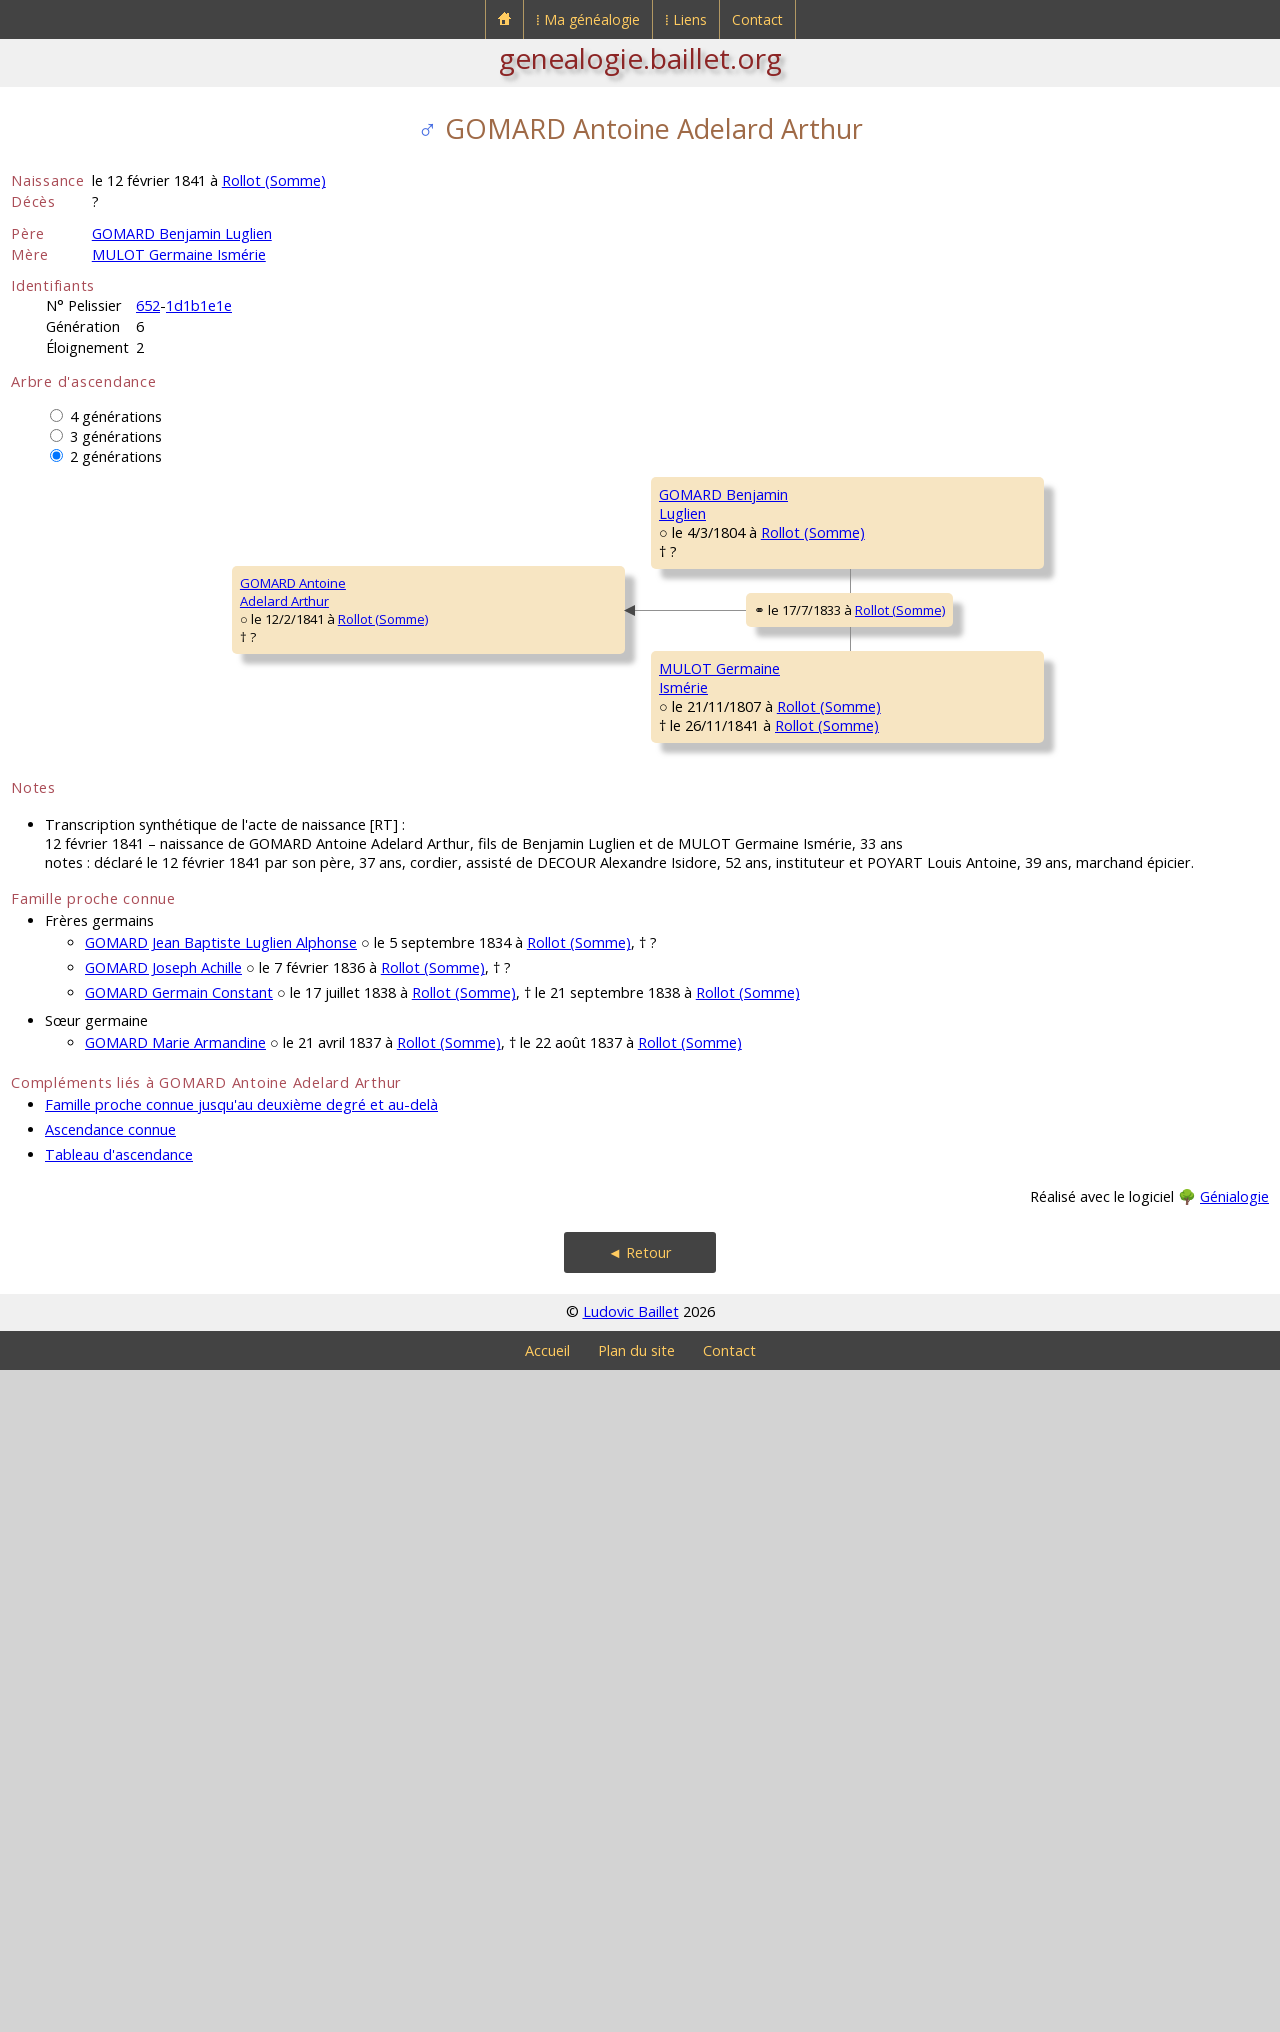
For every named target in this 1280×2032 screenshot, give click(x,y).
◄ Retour (640, 1914)
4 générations (116, 416)
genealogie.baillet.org (640, 58)
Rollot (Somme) (274, 180)
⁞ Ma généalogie (588, 19)
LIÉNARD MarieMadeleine (703, 1283)
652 (148, 305)
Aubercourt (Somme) (826, 830)
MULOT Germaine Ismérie (179, 254)
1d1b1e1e (199, 305)
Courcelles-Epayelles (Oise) (1130, 1250)
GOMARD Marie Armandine (175, 1704)
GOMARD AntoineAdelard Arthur (77, 923)
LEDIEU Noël (1013, 734)
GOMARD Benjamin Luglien (182, 233)
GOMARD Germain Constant (179, 1654)
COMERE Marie (1021, 614)
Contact (757, 19)
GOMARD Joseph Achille (163, 1629)
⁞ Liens (686, 19)
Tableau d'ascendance (119, 1816)
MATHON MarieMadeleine (1023, 1343)
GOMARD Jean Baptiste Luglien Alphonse (221, 1604)
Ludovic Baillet (631, 1973)
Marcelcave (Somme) (853, 706)
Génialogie (1234, 1858)
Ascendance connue (110, 1791)
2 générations (116, 456)
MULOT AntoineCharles (705, 1043)
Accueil (547, 2012)
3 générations (116, 436)
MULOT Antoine (1023, 974)
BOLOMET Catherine (1038, 1094)
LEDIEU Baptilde (706, 794)
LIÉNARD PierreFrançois (1022, 1223)
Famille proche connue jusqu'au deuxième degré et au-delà (241, 1766)
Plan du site (636, 2012)
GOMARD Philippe (1031, 494)
